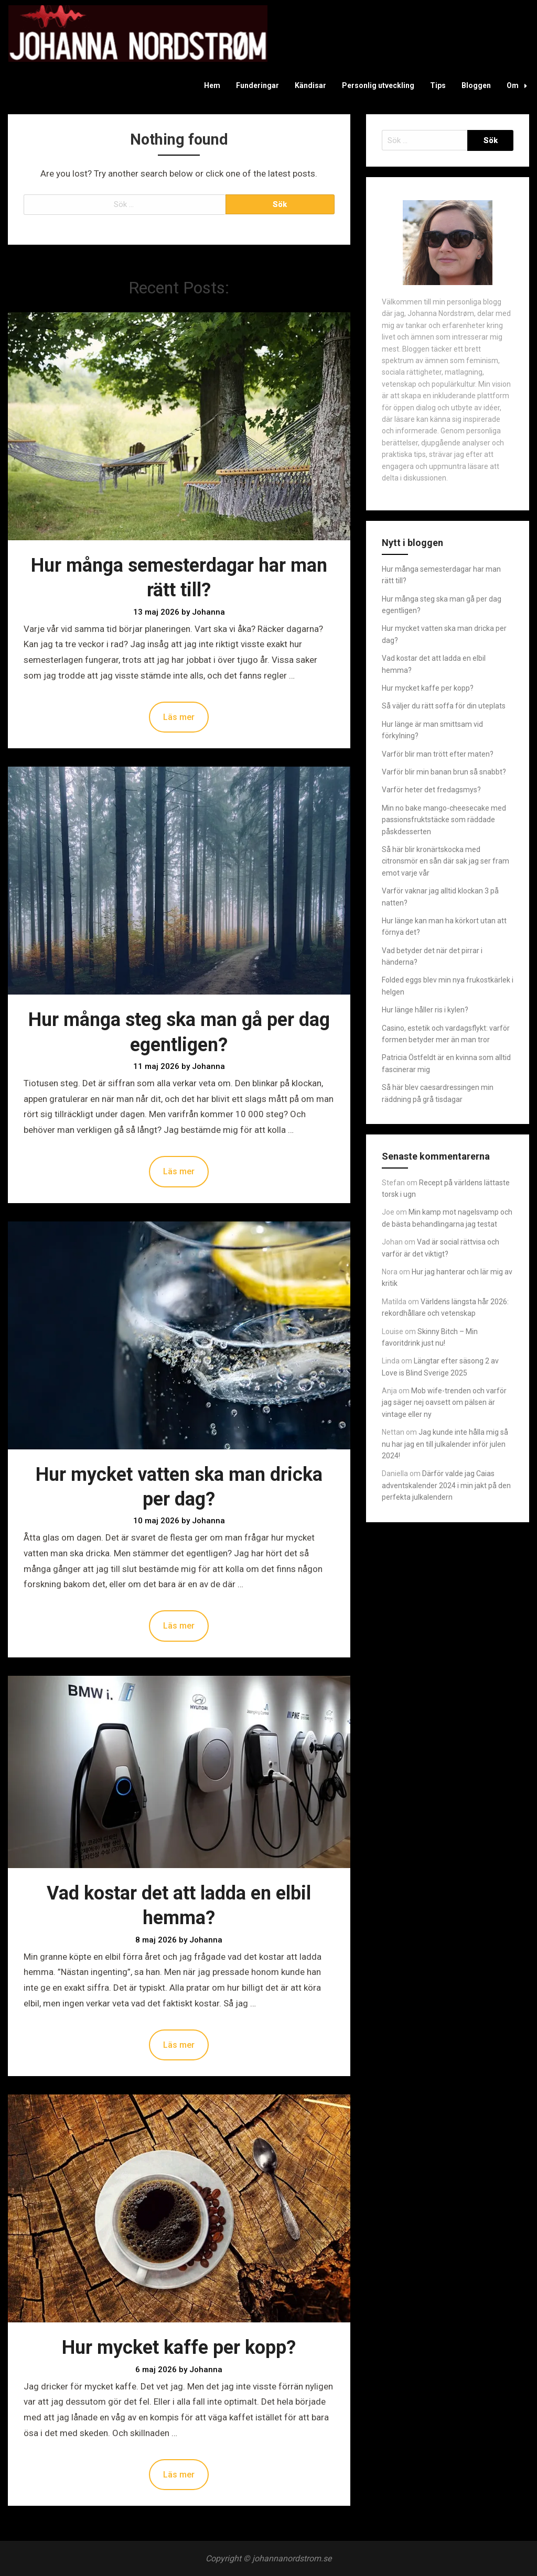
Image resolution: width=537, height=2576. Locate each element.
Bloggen (476, 85)
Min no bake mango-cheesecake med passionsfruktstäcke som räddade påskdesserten (444, 820)
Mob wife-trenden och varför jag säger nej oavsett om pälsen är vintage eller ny (444, 1402)
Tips (438, 85)
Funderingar (257, 85)
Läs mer (179, 717)
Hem (212, 85)
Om (520, 85)
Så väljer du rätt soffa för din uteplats (444, 706)
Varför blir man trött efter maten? (437, 754)
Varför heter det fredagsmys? (431, 789)
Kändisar (310, 85)
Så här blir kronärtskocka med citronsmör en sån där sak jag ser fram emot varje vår (445, 861)
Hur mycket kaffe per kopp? (179, 2348)
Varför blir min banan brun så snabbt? (444, 772)
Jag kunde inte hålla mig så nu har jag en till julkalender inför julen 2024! (445, 1444)
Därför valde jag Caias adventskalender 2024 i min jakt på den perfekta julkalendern (446, 1485)
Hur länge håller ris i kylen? (425, 1010)
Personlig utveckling (378, 85)
